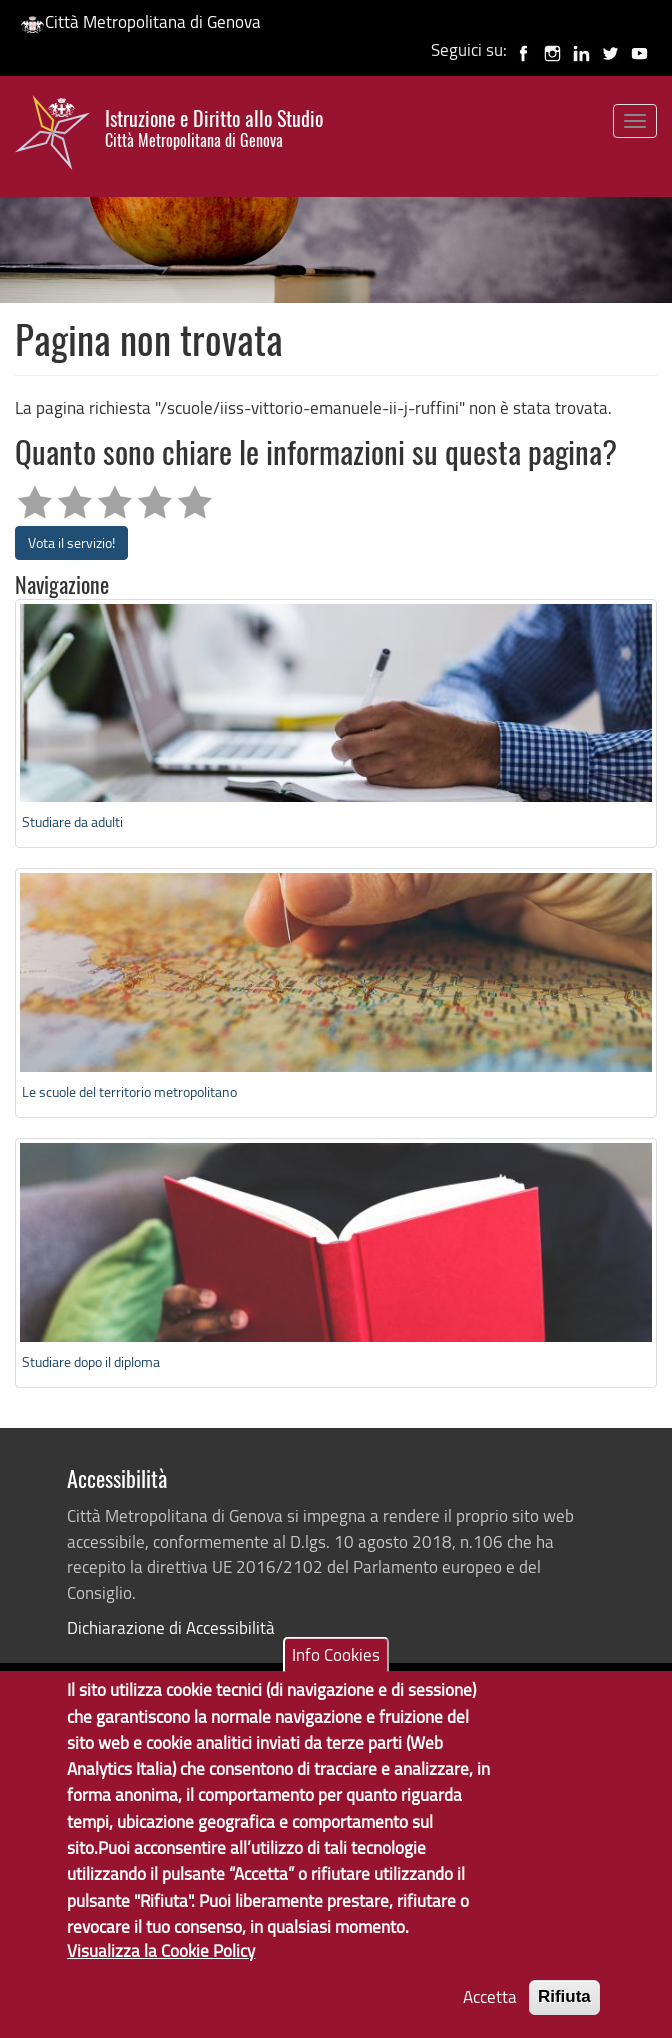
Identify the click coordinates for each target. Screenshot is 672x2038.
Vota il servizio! (71, 542)
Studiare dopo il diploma (91, 1361)
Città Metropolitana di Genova (140, 21)
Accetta (490, 2020)
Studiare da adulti (72, 821)
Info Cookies (336, 1678)
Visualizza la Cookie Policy (161, 1974)
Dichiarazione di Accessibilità (171, 1627)
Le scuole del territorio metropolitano (129, 1091)
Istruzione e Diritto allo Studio (214, 128)
